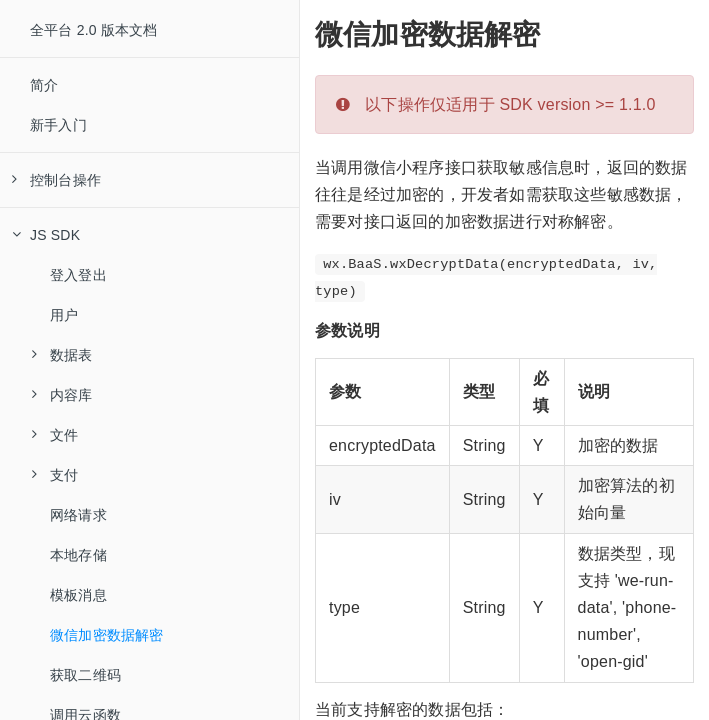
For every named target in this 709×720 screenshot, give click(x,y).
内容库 (62, 395)
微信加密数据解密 (107, 635)
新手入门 (58, 125)
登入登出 (78, 275)
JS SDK (46, 235)
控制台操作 (56, 180)
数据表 (62, 355)
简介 (44, 85)
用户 (64, 315)
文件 (55, 435)
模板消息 (78, 595)
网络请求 (78, 515)
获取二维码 (85, 675)
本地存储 (78, 555)
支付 (55, 475)
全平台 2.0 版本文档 (94, 30)
